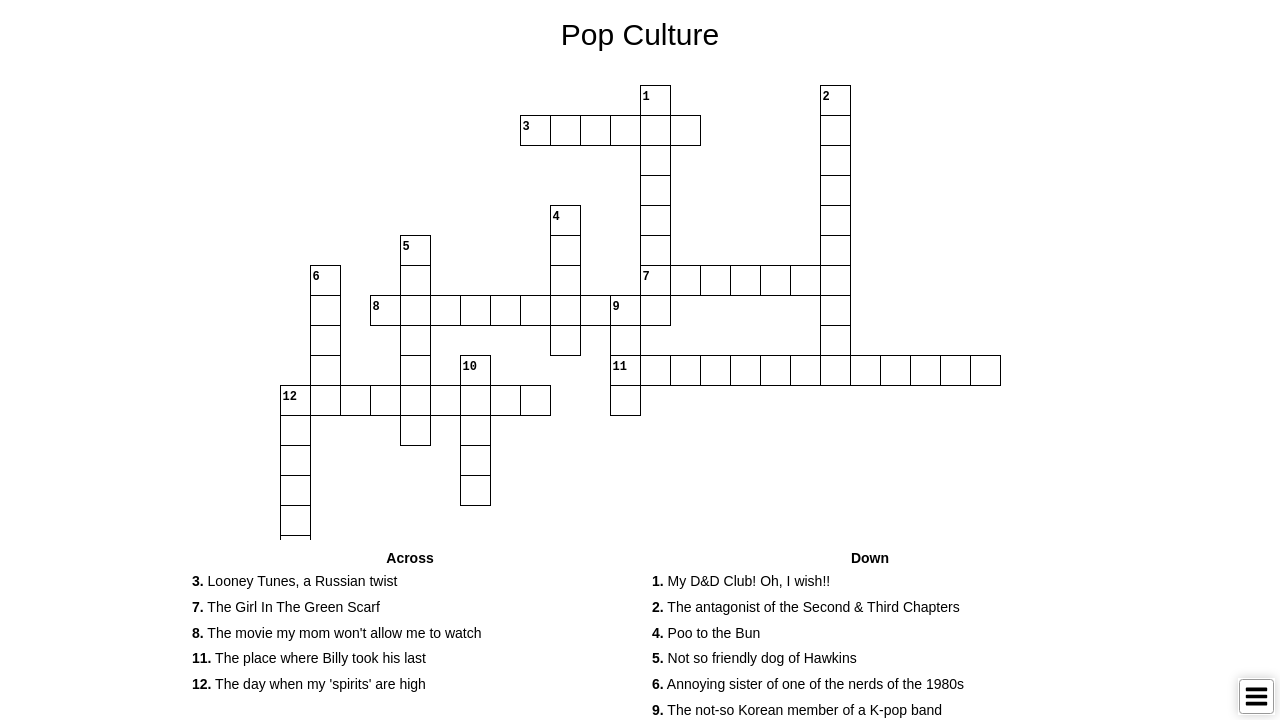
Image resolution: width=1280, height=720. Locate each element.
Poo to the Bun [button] (706, 633)
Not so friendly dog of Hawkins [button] (754, 658)
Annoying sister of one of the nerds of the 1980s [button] (808, 684)
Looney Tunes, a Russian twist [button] (294, 581)
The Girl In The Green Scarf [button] (286, 607)
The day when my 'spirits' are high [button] (309, 684)
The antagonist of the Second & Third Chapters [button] (806, 607)
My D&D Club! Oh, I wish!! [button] (741, 581)
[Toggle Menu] (1256, 696)
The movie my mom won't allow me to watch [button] (337, 633)
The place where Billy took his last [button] (309, 658)
